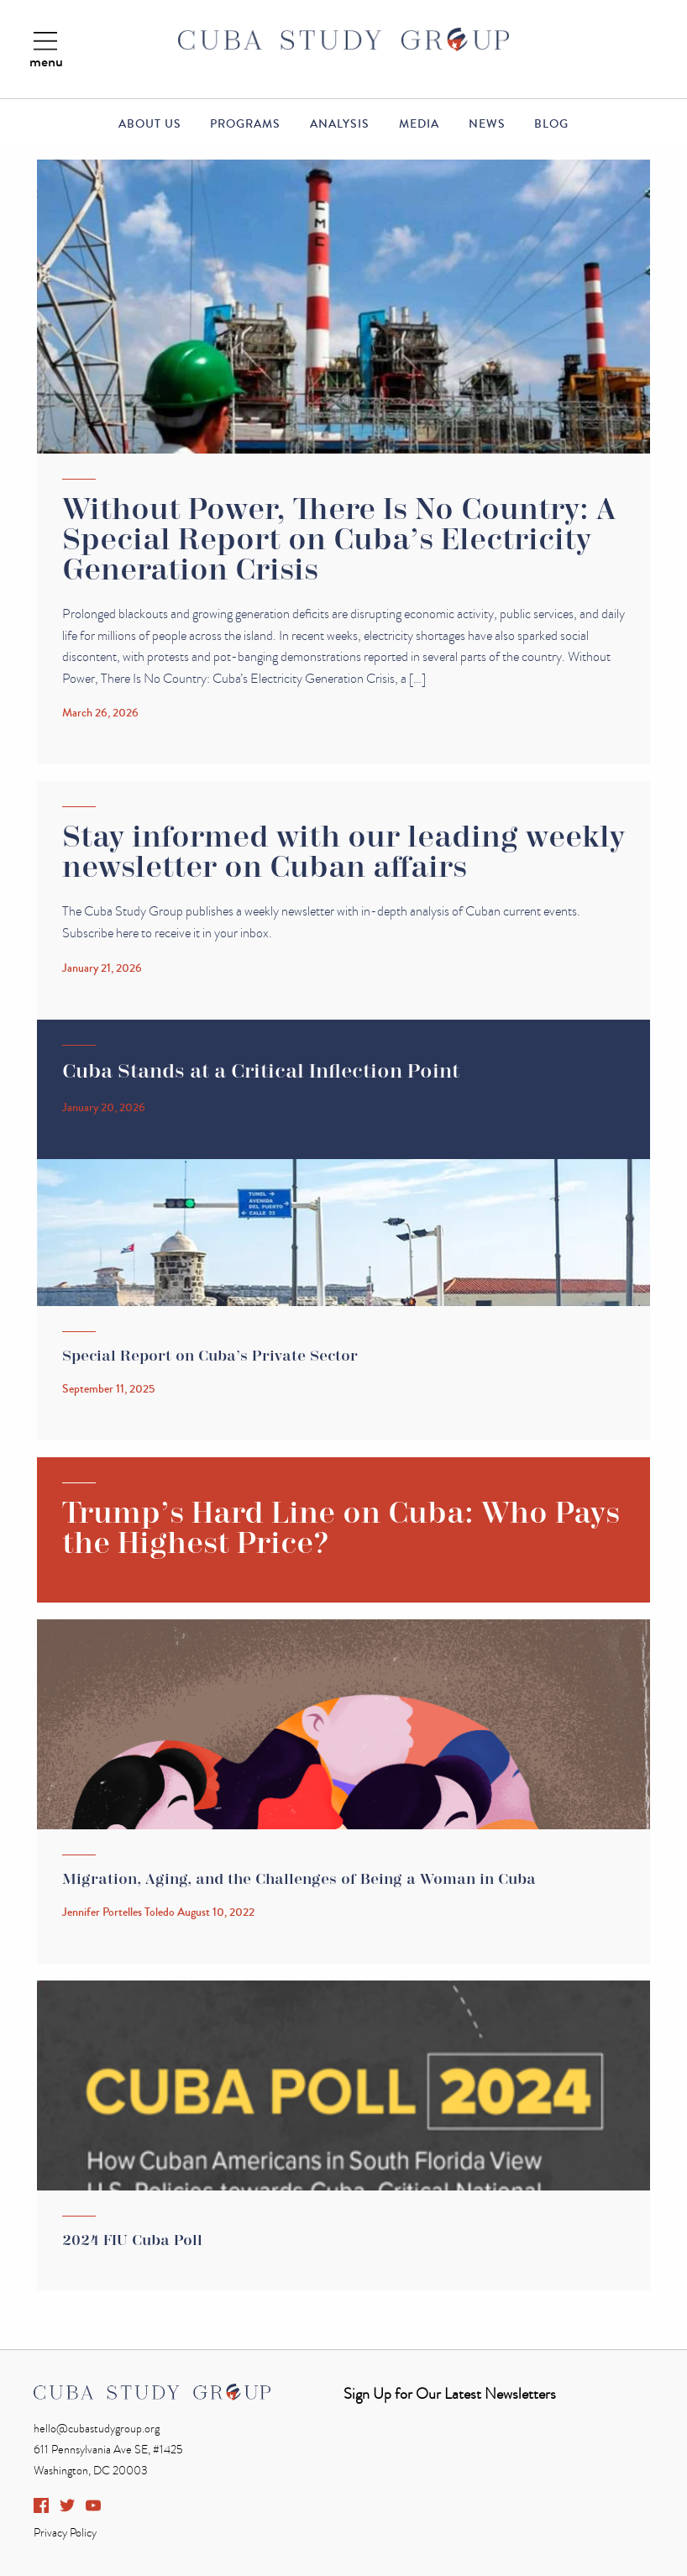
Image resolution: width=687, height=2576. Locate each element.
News (487, 124)
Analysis (340, 124)
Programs (245, 124)
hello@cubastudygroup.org (97, 2429)
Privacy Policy (65, 2533)
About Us (149, 124)
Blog (551, 124)
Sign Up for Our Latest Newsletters (450, 2394)
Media (419, 124)
